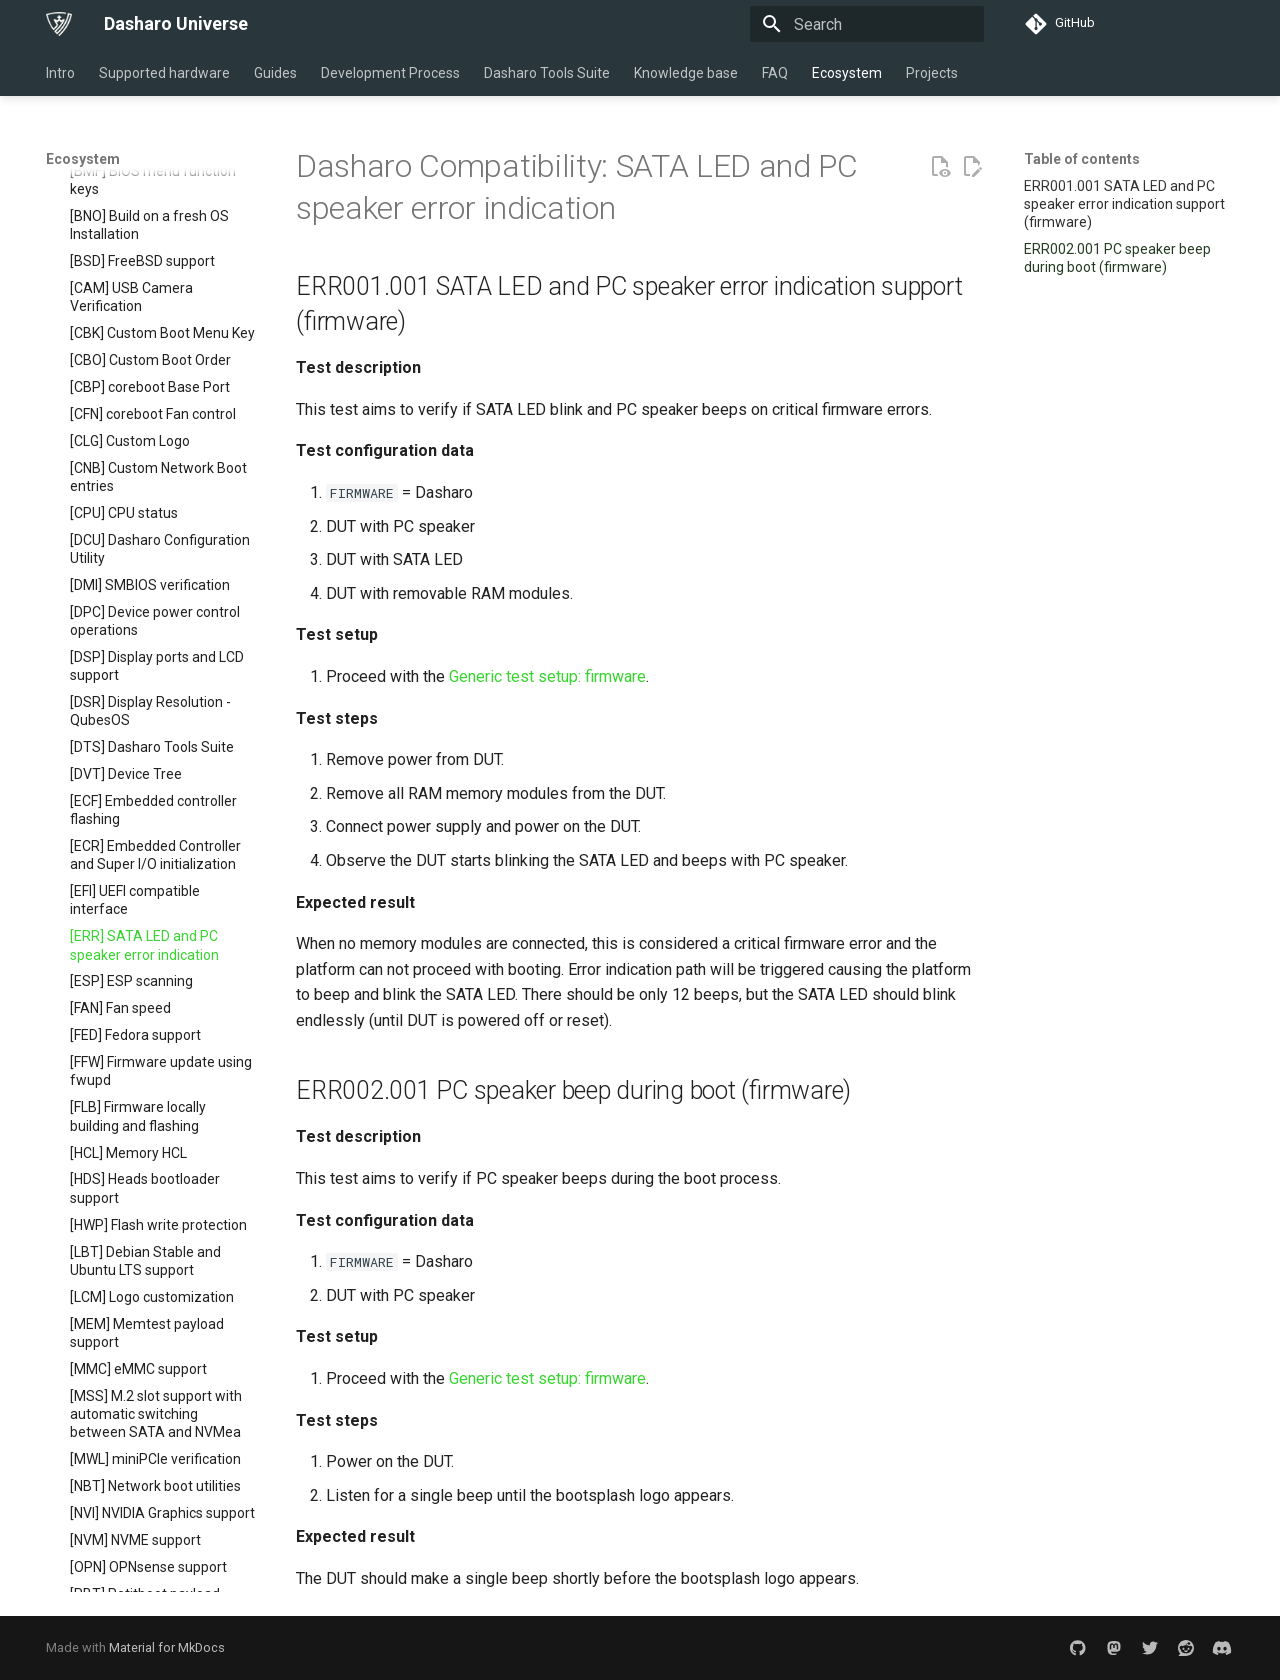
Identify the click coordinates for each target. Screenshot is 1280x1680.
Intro (60, 73)
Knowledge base (686, 73)
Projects (932, 73)
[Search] (867, 24)
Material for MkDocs (167, 1647)
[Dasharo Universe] (59, 24)
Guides (275, 73)
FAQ (775, 73)
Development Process (390, 73)
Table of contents (1082, 159)
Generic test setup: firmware (547, 676)
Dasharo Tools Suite (547, 73)
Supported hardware (164, 73)
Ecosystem (847, 73)
